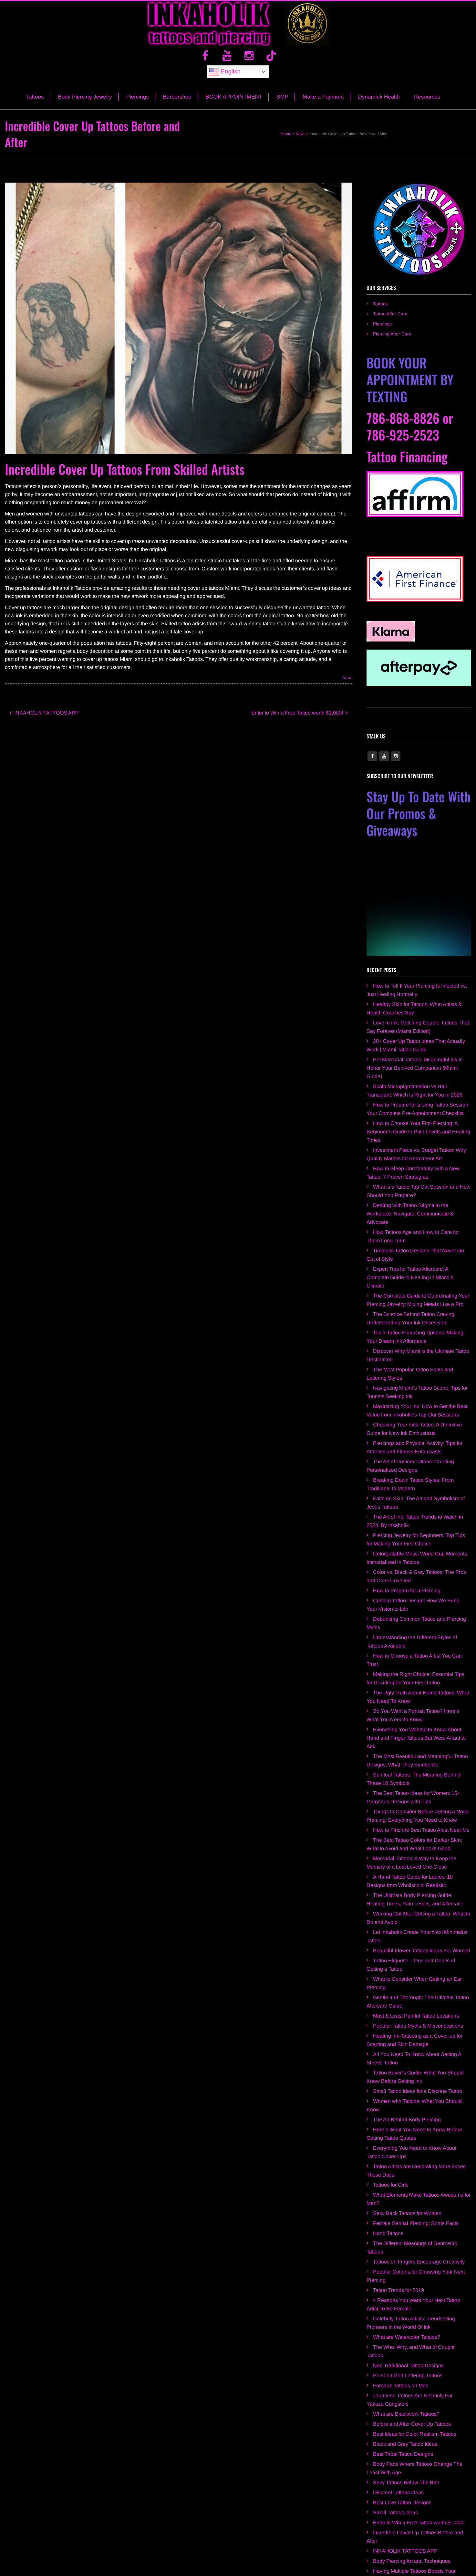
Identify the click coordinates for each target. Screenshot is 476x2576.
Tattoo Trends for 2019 (398, 2236)
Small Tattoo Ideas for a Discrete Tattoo (417, 2037)
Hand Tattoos (388, 2179)
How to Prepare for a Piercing (406, 1536)
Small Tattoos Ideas (395, 2458)
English (225, 80)
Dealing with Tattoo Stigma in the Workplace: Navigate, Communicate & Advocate (410, 1160)
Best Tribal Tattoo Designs (403, 2400)
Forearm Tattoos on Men (401, 2331)
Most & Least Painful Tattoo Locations (416, 1962)
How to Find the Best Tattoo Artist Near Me (421, 1776)
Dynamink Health (379, 105)
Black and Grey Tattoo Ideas (405, 2390)
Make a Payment (323, 105)
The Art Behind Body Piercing (407, 2065)
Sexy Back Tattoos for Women (407, 2159)
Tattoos (35, 105)
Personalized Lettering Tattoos (407, 2321)
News (347, 686)
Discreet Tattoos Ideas (398, 2438)
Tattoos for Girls (391, 2131)
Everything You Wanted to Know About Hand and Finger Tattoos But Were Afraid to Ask (416, 1684)
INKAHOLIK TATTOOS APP (44, 721)
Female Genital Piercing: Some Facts (416, 2169)
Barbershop (177, 105)
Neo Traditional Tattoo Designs (408, 2311)
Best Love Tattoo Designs (402, 2448)
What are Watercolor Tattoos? (406, 2283)
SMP (282, 105)
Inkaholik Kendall (393, 2535)
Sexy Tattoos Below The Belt (406, 2428)
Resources (427, 105)
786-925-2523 (403, 442)
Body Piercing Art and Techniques (411, 2507)
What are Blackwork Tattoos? (406, 2360)
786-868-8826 (403, 426)
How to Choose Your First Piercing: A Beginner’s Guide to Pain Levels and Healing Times (418, 1077)
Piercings (137, 105)
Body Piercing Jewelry (85, 105)
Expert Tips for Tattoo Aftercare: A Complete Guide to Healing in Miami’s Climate (410, 1223)
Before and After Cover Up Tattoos (412, 2370)
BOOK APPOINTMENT (234, 105)
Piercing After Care (392, 342)
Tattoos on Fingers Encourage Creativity (419, 2207)
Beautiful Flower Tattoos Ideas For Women (421, 1896)
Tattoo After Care (390, 321)
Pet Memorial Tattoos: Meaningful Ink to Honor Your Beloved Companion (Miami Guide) (415, 1014)
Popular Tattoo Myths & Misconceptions (418, 1972)
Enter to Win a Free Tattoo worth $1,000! (299, 721)
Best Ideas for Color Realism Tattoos (414, 2380)
